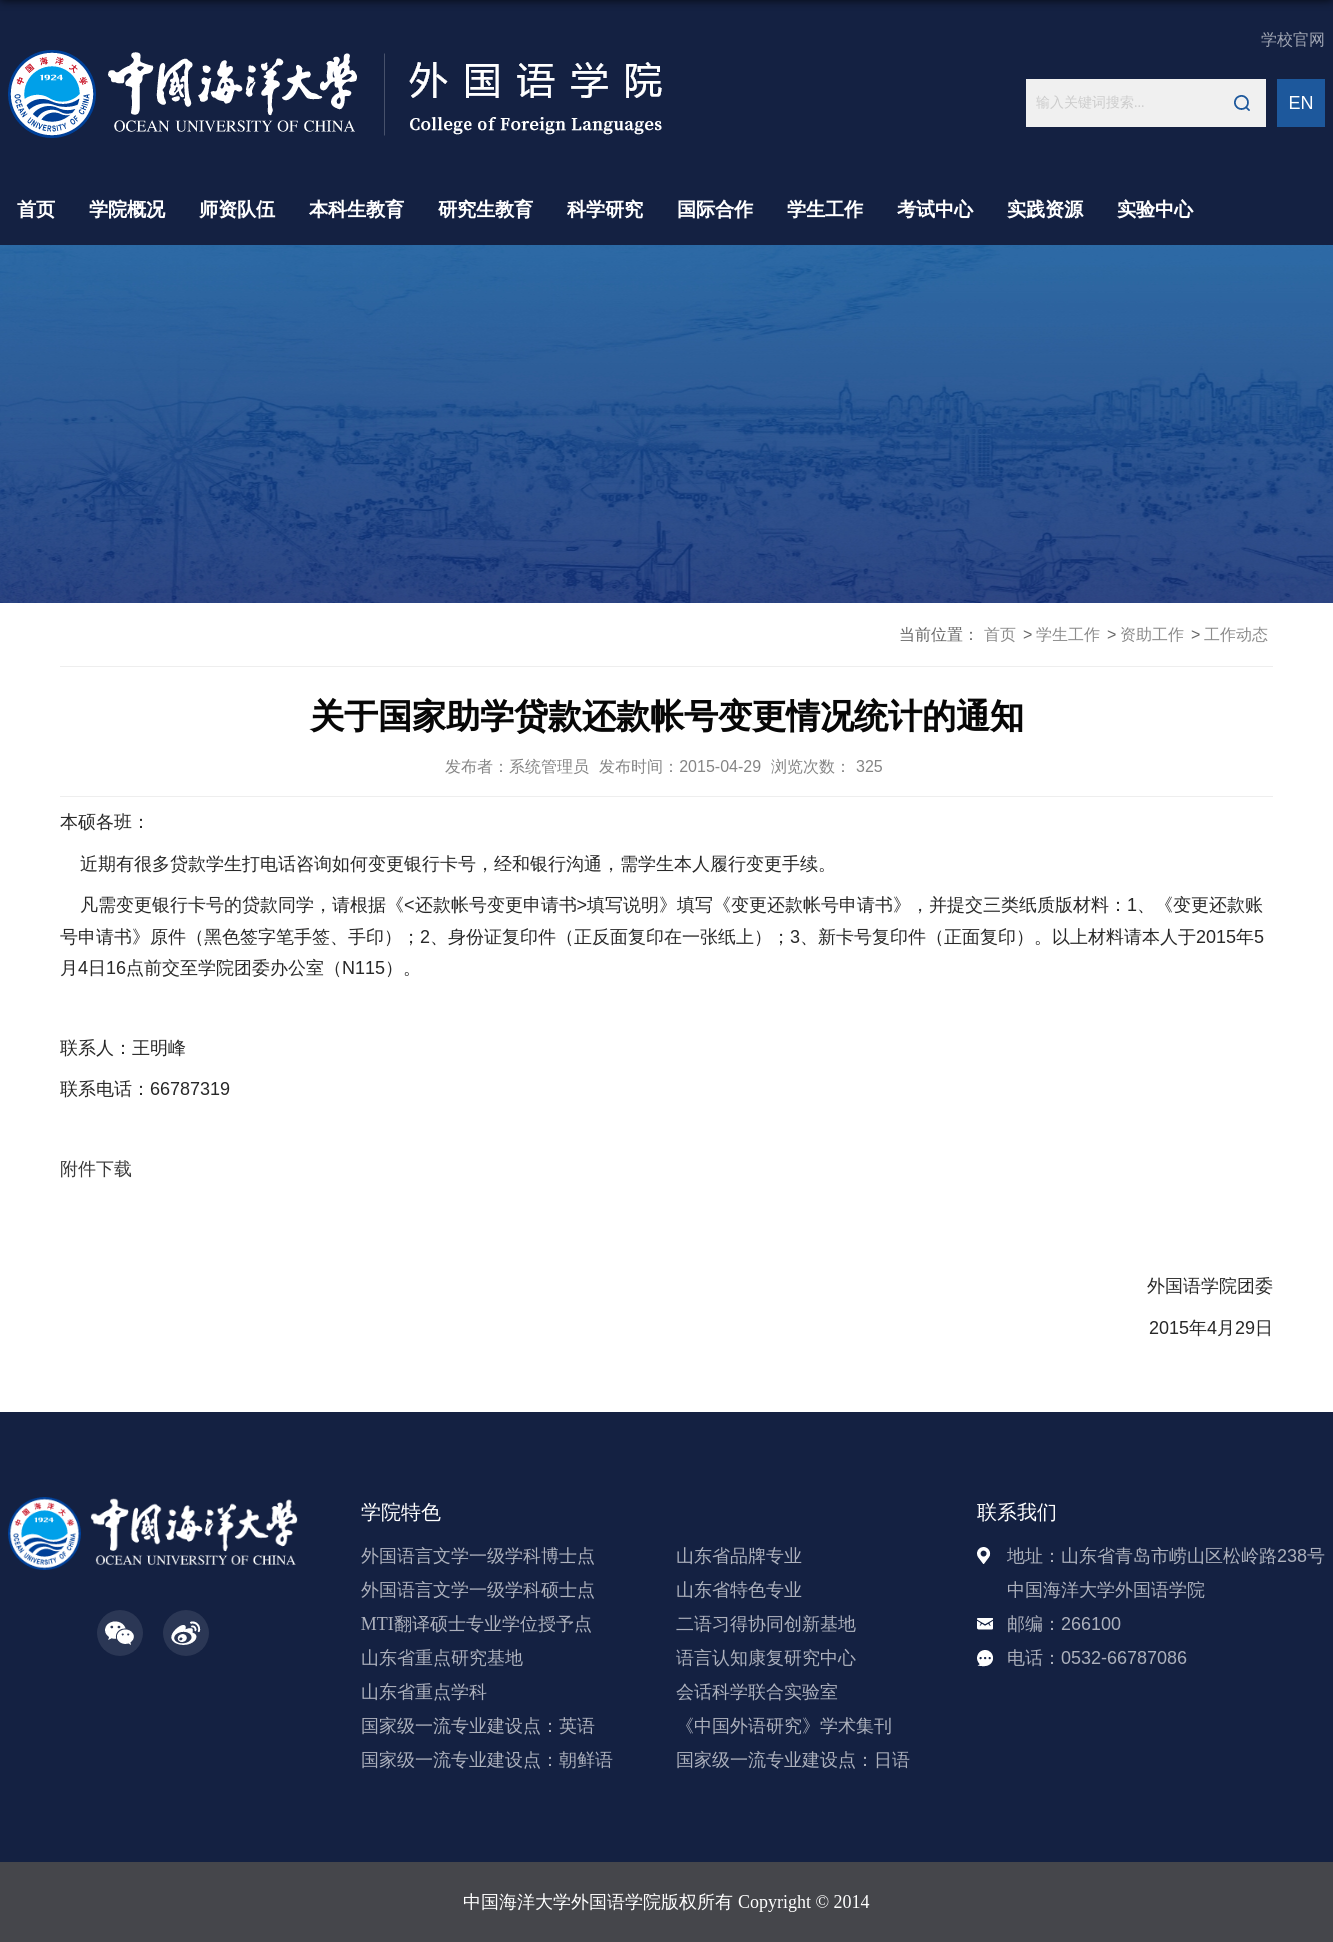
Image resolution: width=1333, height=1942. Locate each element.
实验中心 (1155, 209)
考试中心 (935, 209)
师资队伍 (237, 209)
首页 (36, 209)
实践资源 (1045, 209)
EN (1300, 103)
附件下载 (96, 1169)
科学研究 (605, 209)
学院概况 (127, 209)
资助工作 (1152, 634)
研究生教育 (485, 209)
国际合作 (715, 209)
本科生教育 (356, 209)
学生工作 (825, 209)
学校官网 (1293, 39)
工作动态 (1236, 634)
